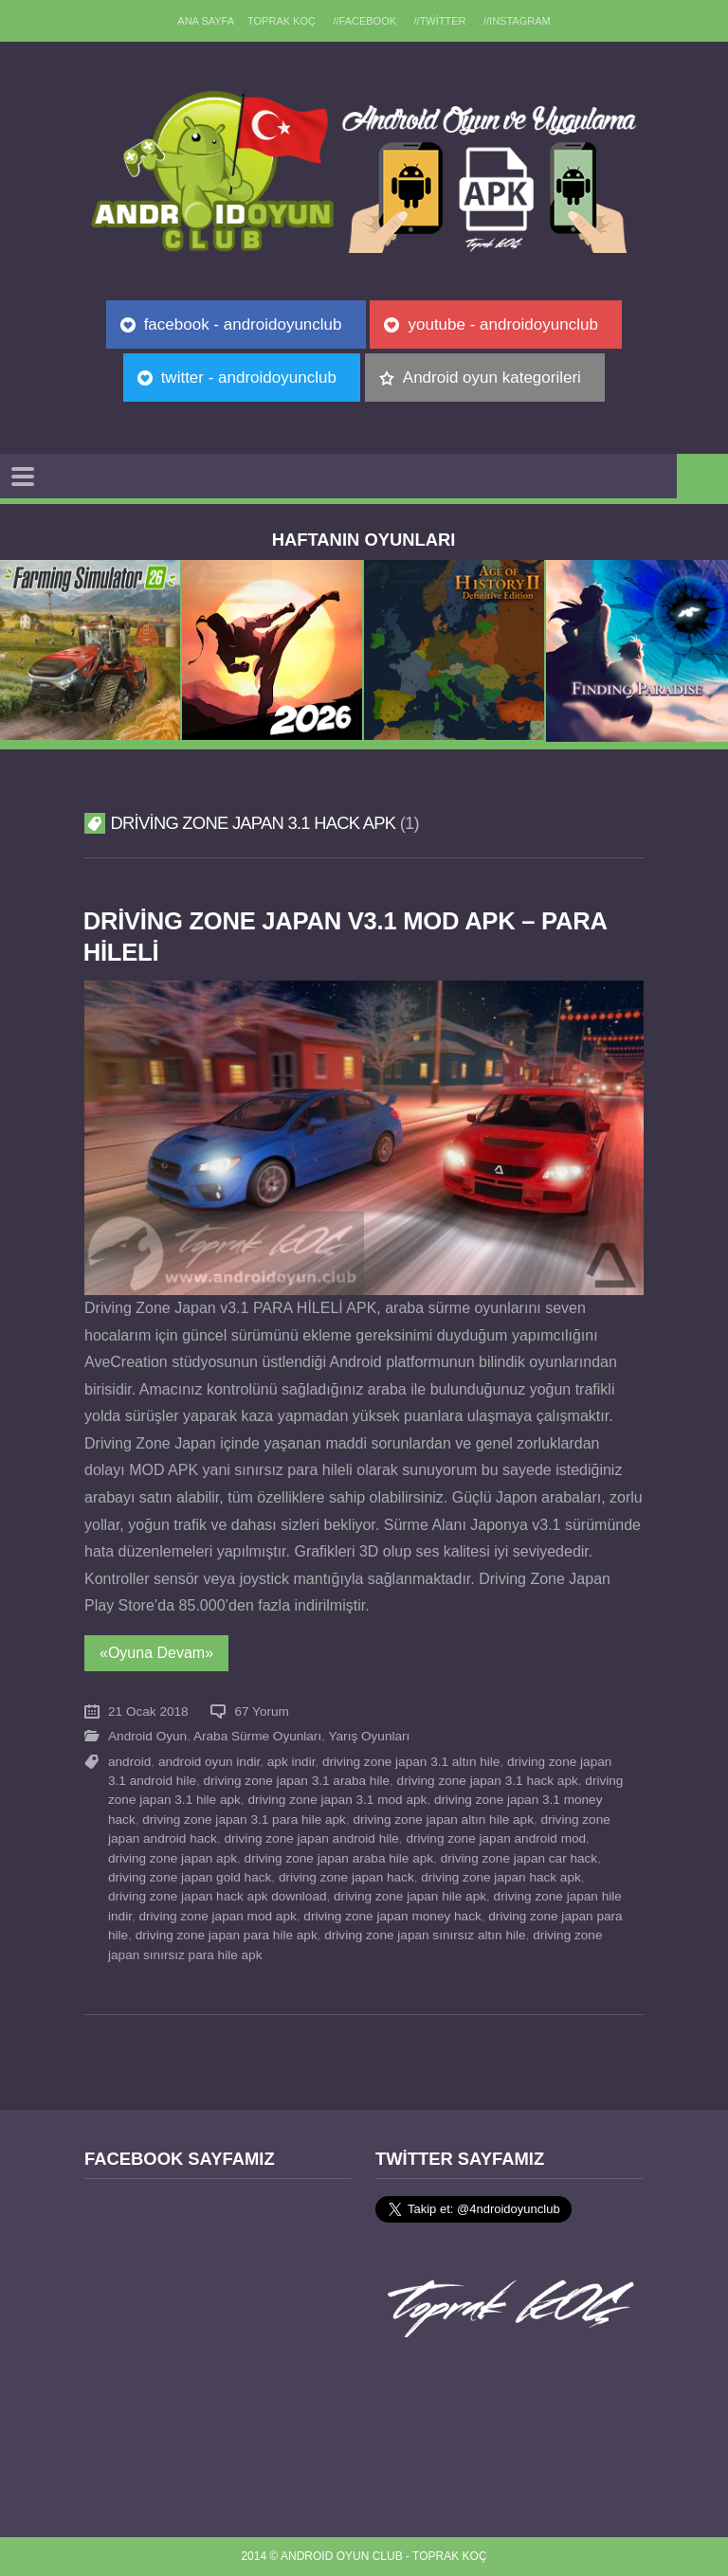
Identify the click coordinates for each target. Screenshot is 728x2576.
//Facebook (364, 21)
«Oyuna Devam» (156, 1653)
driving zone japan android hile (311, 1838)
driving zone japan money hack (392, 1916)
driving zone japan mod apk (218, 1916)
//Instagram (517, 21)
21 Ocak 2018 (148, 1711)
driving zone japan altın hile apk (443, 1819)
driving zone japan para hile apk (227, 1935)
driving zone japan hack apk (501, 1877)
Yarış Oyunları (369, 1736)
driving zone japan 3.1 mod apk (337, 1799)
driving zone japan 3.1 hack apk (487, 1781)
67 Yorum (261, 1711)
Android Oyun (147, 1736)
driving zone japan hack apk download (217, 1896)
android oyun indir (209, 1762)
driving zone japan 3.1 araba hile (297, 1781)
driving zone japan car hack (519, 1858)
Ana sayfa (205, 21)
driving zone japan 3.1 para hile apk (244, 1819)
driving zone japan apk (172, 1858)
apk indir (291, 1762)
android (129, 1762)
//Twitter (440, 21)
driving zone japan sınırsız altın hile (424, 1935)
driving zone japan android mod (496, 1838)
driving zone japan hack (346, 1877)
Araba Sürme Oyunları (257, 1736)
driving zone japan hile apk (410, 1896)
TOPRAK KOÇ (281, 21)
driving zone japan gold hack (189, 1877)
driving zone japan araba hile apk (339, 1858)
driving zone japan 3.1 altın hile (411, 1762)
